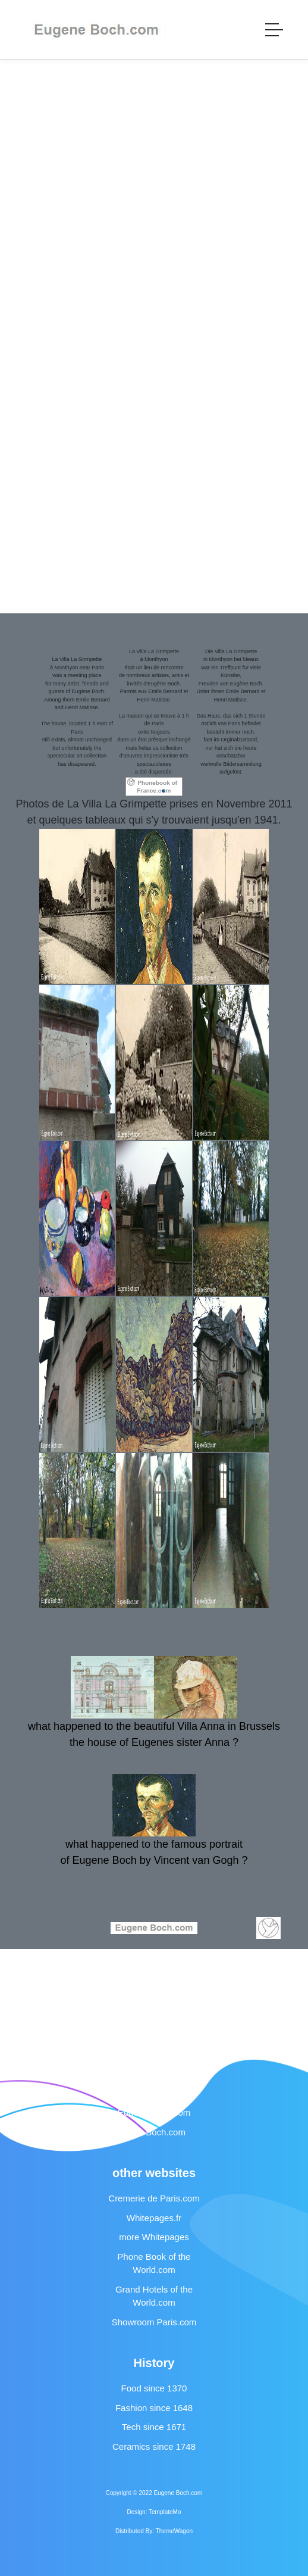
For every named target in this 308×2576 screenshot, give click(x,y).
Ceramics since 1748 (154, 2446)
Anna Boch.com (154, 2132)
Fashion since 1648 (154, 2408)
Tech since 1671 (154, 2427)
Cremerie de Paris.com (153, 2198)
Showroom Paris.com (154, 2322)
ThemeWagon (174, 2531)
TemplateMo (165, 2512)
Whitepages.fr (154, 2218)
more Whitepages (154, 2237)
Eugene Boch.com (154, 2112)
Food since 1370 (154, 2388)
